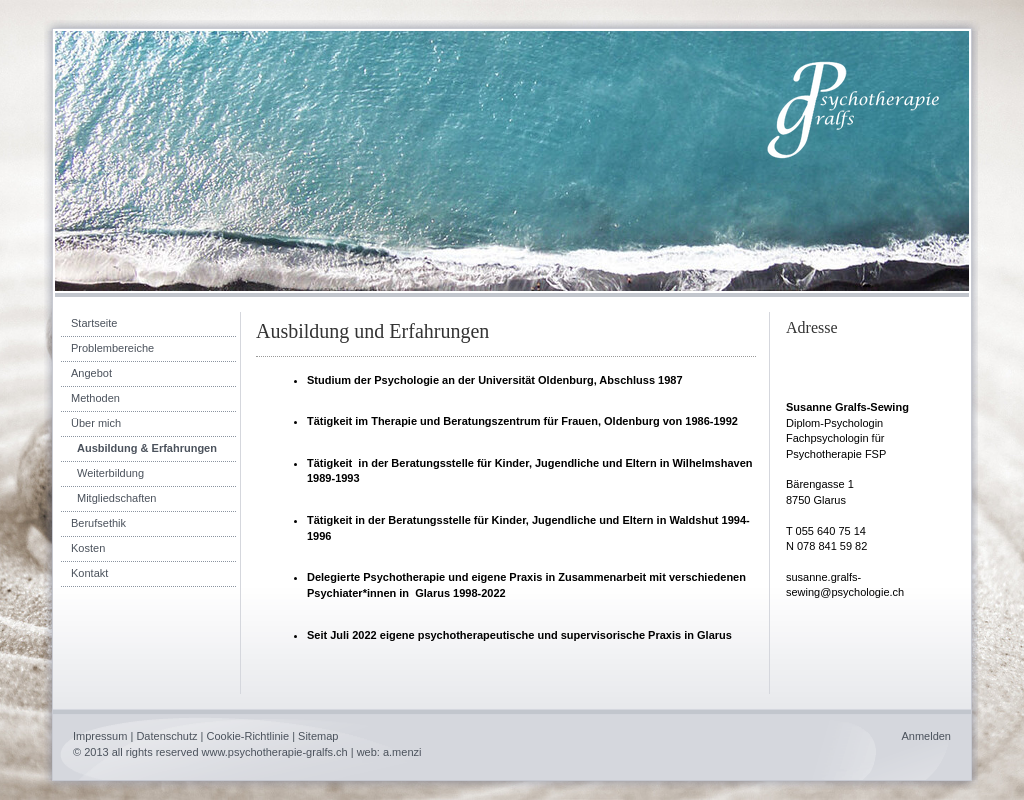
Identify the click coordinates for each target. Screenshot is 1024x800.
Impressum (100, 736)
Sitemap (318, 736)
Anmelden (926, 736)
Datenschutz (166, 736)
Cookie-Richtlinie (248, 736)
